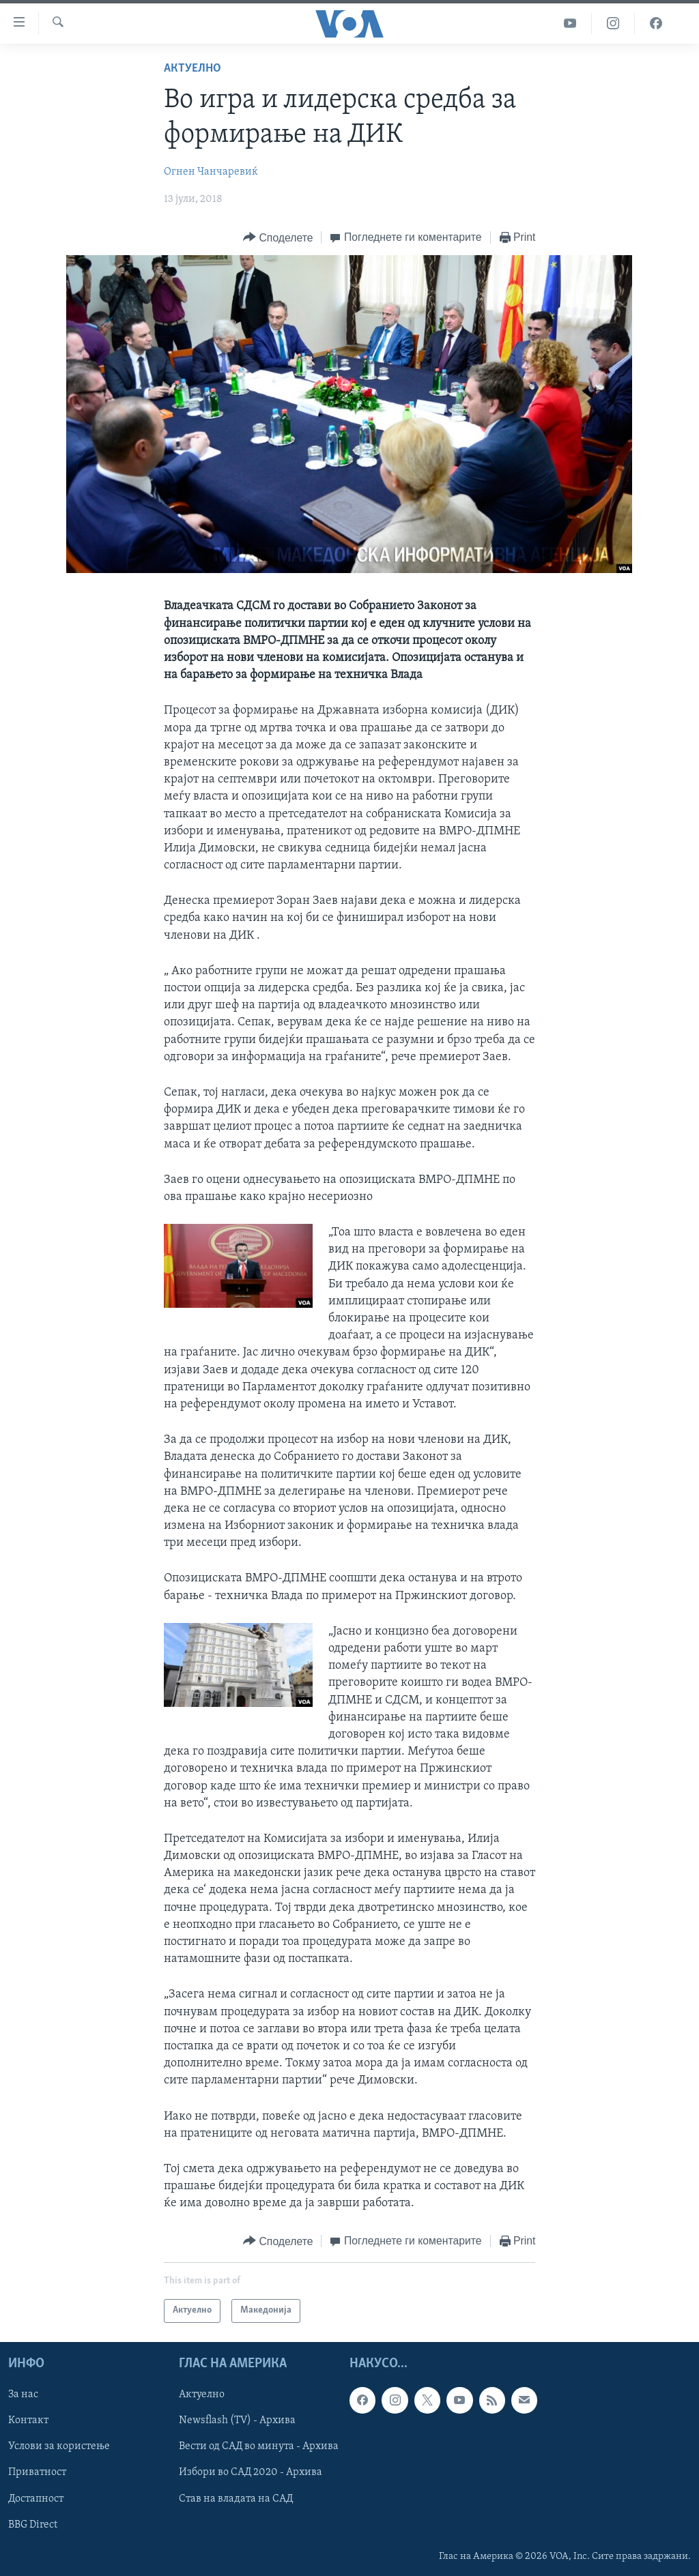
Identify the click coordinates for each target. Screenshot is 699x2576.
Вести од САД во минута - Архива (259, 2446)
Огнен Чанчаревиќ (211, 171)
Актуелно (192, 68)
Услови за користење (59, 2446)
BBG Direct (32, 2524)
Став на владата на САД (236, 2498)
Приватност (37, 2472)
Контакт (28, 2420)
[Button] (278, 238)
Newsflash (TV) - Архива (237, 2420)
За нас (23, 2394)
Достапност (35, 2498)
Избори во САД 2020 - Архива (250, 2472)
